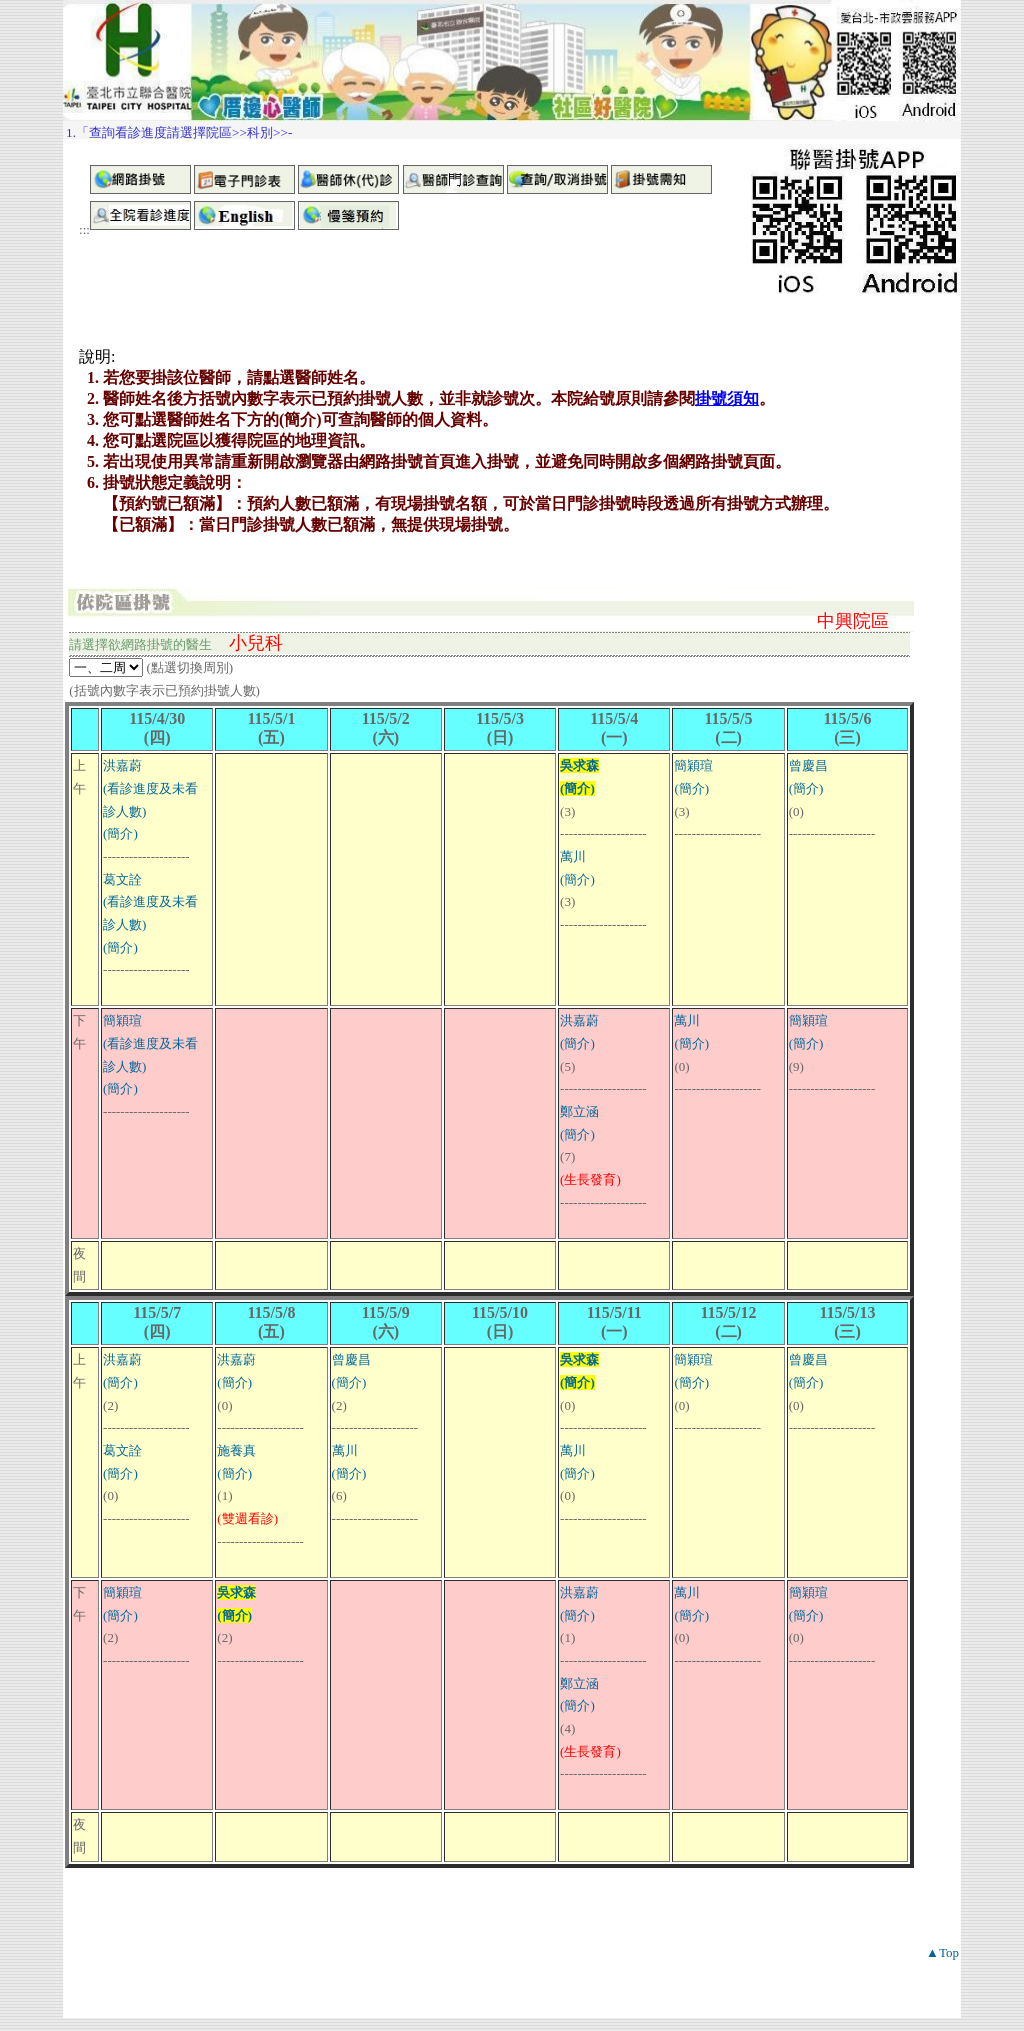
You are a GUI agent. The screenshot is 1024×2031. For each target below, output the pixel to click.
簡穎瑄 (693, 765)
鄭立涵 (579, 1111)
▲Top (942, 1952)
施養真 (236, 1450)
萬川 (573, 856)
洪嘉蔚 (122, 765)
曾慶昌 (808, 765)
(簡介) (120, 833)
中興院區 (853, 621)
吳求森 (579, 765)
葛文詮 (122, 879)
